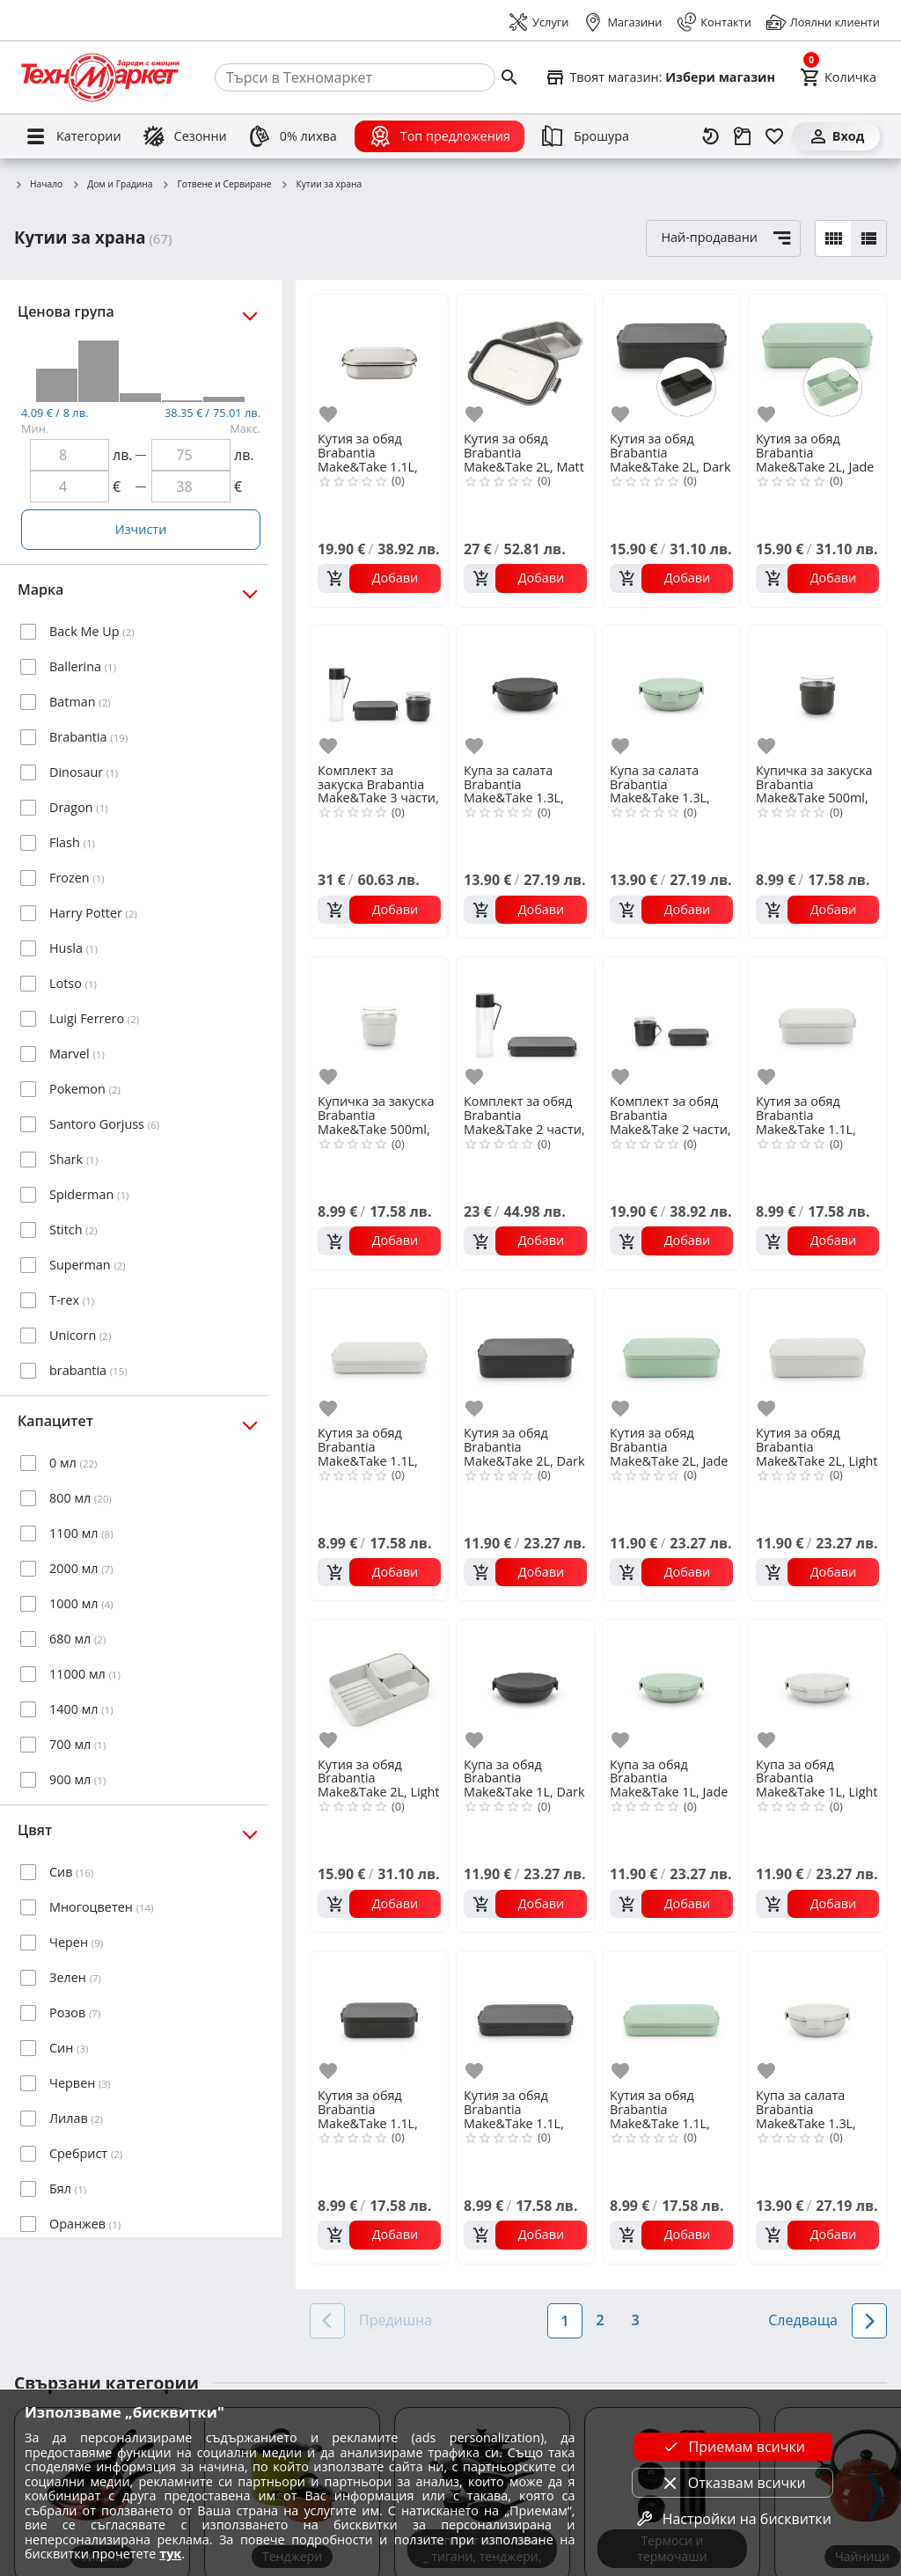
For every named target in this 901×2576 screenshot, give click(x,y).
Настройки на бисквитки (732, 2518)
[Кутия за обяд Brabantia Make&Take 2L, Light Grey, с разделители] (379, 1686)
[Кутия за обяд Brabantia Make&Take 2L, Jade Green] (671, 1356)
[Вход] (836, 136)
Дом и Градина (111, 184)
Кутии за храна (321, 184)
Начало (38, 184)
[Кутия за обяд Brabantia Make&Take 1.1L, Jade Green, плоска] (671, 2018)
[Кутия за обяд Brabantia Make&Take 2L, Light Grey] (817, 1356)
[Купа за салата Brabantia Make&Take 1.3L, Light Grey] (817, 2018)
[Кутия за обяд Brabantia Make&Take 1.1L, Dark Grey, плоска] (525, 2018)
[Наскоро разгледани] (711, 136)
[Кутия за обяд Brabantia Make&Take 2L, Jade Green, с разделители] (817, 361)
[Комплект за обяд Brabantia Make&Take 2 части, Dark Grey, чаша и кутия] (671, 1024)
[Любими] (774, 136)
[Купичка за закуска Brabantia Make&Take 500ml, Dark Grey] (817, 692)
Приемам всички (733, 2446)
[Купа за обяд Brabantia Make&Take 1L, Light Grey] (817, 1686)
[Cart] (838, 77)
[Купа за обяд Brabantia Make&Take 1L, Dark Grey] (525, 1686)
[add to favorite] (331, 415)
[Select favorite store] (660, 77)
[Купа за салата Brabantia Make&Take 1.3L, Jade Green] (671, 692)
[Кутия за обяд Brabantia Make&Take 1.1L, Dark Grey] (379, 2018)
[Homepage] (100, 77)
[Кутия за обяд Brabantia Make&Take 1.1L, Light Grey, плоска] (379, 1356)
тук (170, 2553)
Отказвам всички (733, 2482)
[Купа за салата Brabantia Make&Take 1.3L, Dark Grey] (525, 692)
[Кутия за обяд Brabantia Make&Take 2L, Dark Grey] (525, 1356)
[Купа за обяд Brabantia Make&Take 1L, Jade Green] (671, 1686)
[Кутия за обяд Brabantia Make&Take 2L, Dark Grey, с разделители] (671, 361)
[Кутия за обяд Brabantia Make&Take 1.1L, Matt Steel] (379, 361)
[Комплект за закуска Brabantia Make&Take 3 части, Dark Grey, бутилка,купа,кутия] (379, 692)
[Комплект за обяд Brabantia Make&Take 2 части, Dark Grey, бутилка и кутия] (525, 1024)
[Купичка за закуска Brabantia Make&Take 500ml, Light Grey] (379, 1024)
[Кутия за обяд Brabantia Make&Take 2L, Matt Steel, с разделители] (525, 361)
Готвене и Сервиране (217, 184)
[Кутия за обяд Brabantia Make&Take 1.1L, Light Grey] (817, 1024)
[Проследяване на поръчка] (743, 136)
